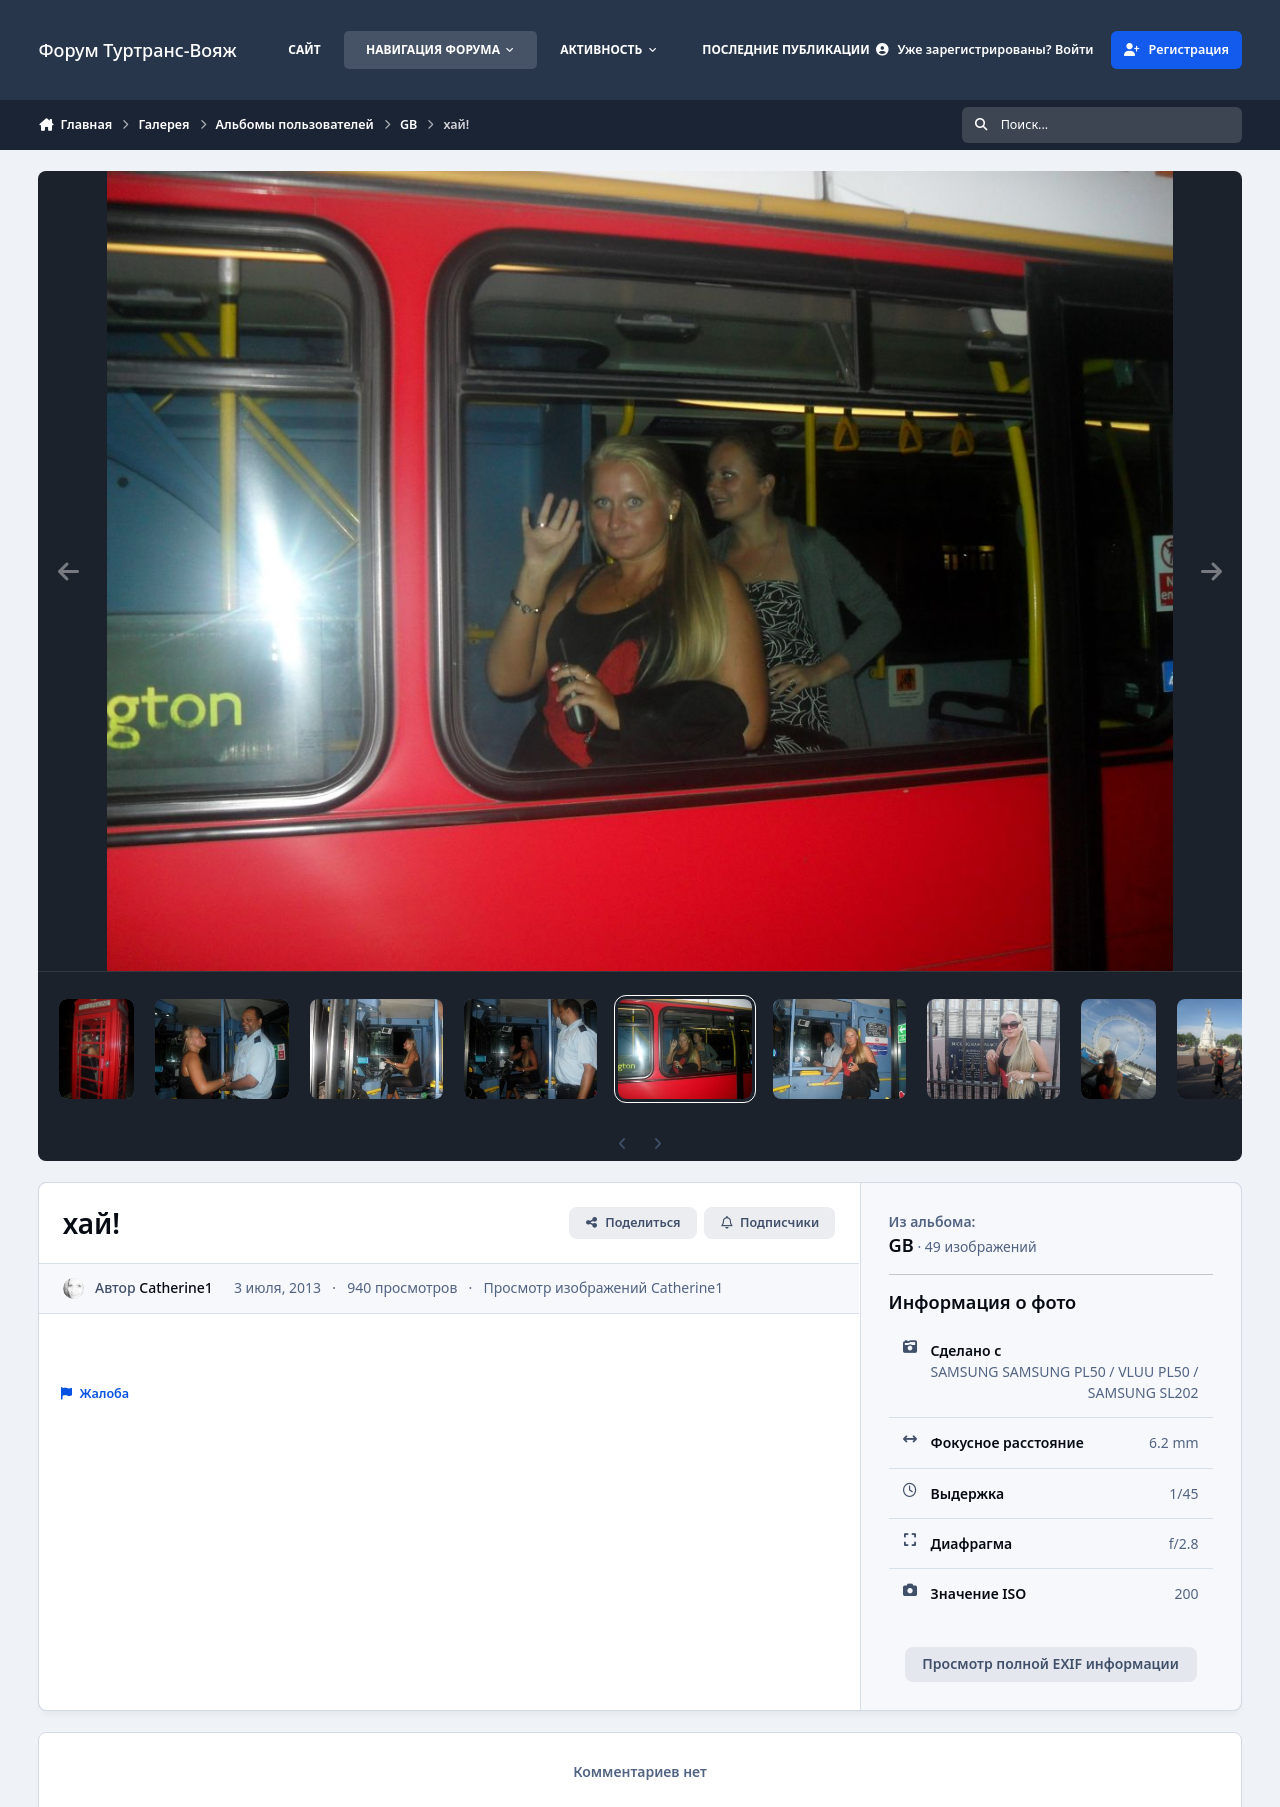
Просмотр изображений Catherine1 (604, 1287)
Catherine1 (177, 1287)
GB (901, 1245)
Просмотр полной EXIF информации (1050, 1663)
